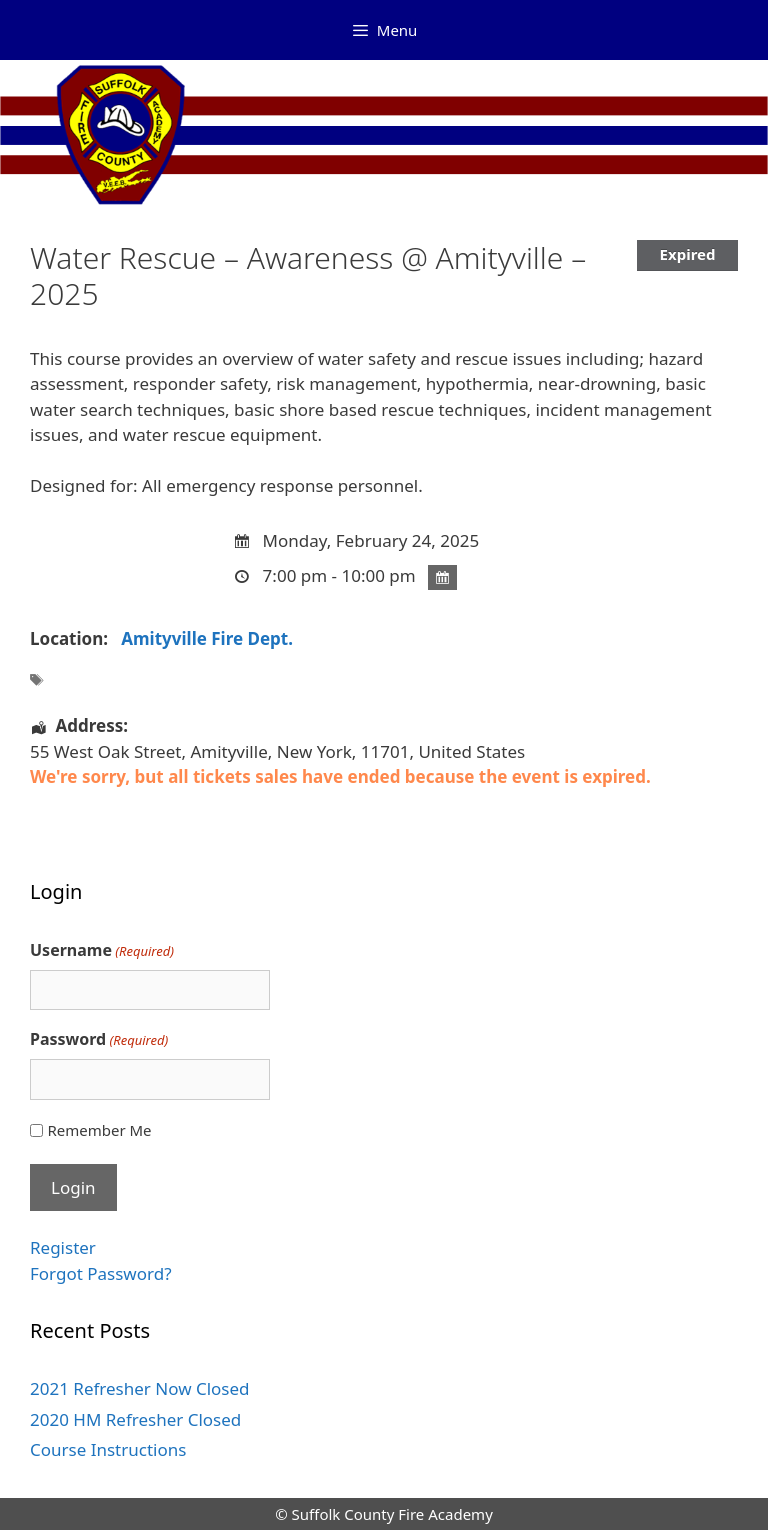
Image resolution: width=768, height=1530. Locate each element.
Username (102, 950)
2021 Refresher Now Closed (140, 1388)
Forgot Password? (101, 1273)
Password (99, 1039)
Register (63, 1247)
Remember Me (99, 1130)
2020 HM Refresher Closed (135, 1419)
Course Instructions (108, 1449)
